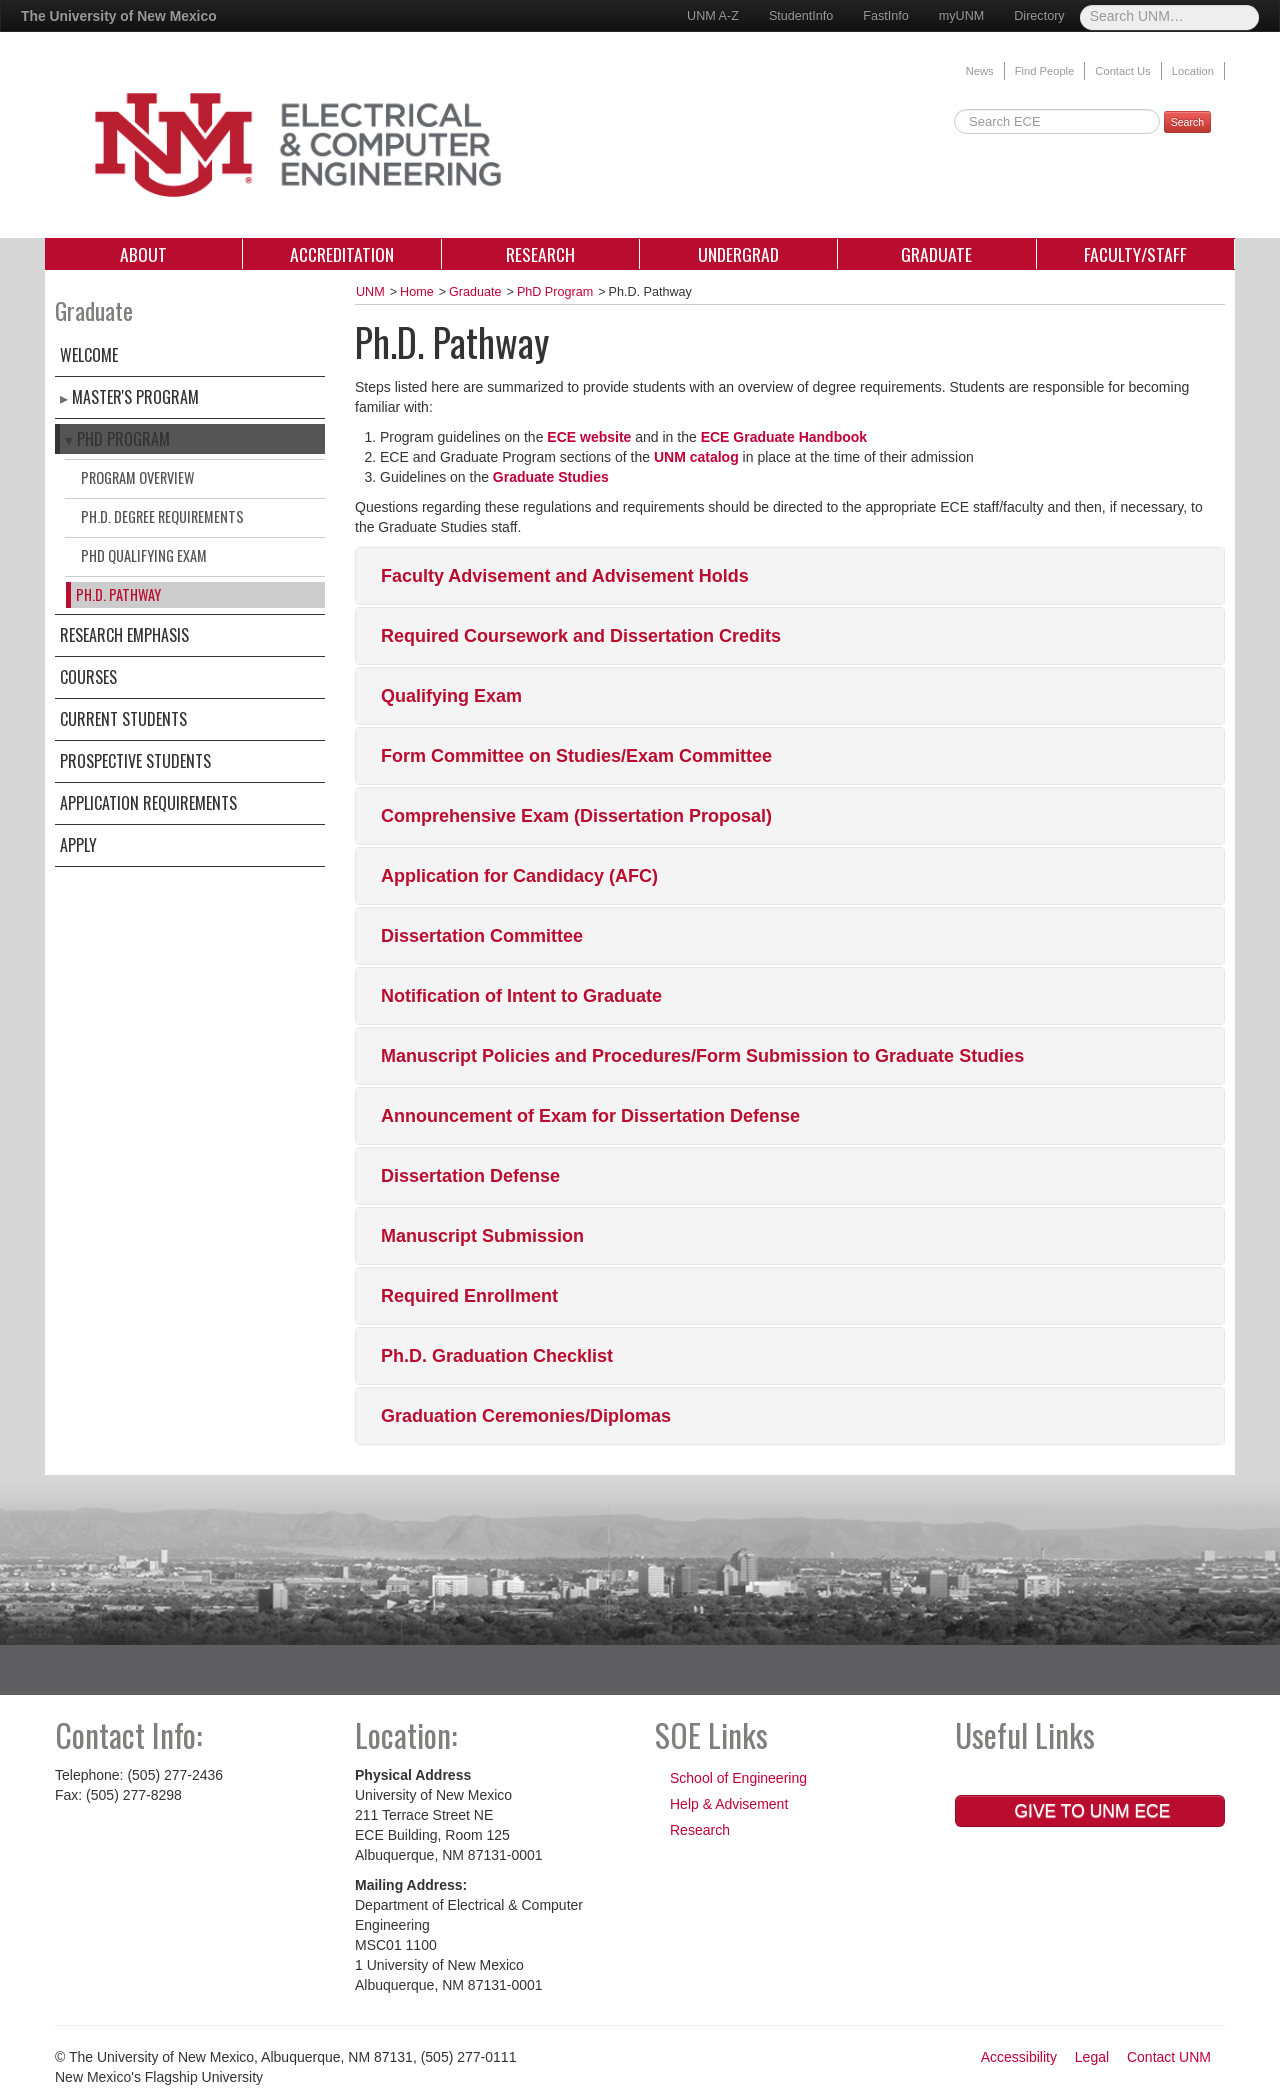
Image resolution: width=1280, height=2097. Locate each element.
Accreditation (342, 254)
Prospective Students (135, 761)
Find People (1045, 71)
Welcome (89, 355)
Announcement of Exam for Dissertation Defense (590, 1116)
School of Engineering (738, 1778)
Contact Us (1122, 71)
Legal (1092, 2057)
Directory (1039, 16)
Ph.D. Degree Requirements (162, 516)
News (980, 71)
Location (1193, 71)
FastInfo (886, 16)
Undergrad (738, 254)
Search (1187, 122)
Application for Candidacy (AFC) (519, 876)
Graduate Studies (551, 477)
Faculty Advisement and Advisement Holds (565, 576)
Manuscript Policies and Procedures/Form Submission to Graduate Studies (702, 1056)
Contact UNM (1169, 2057)
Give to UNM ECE (1090, 1811)
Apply (78, 845)
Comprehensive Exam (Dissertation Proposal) (576, 816)
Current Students (123, 719)
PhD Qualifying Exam (144, 555)
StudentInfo (801, 16)
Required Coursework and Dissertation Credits (581, 636)
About (143, 254)
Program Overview (137, 477)
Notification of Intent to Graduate (521, 996)
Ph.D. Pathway (118, 594)
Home (417, 292)
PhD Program (123, 439)
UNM (370, 292)
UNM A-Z (713, 16)
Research (540, 254)
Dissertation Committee (482, 936)
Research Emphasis (124, 635)
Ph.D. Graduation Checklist (497, 1356)
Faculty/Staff (1135, 254)
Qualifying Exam (451, 696)
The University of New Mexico (119, 16)
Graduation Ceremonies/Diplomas (526, 1416)
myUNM (961, 16)
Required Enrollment (469, 1296)
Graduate (936, 254)
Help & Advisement (729, 1804)
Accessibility (1019, 2057)
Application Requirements (148, 803)
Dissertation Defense (470, 1176)
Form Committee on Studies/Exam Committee (576, 756)
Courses (88, 677)
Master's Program (135, 397)
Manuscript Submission (482, 1236)
